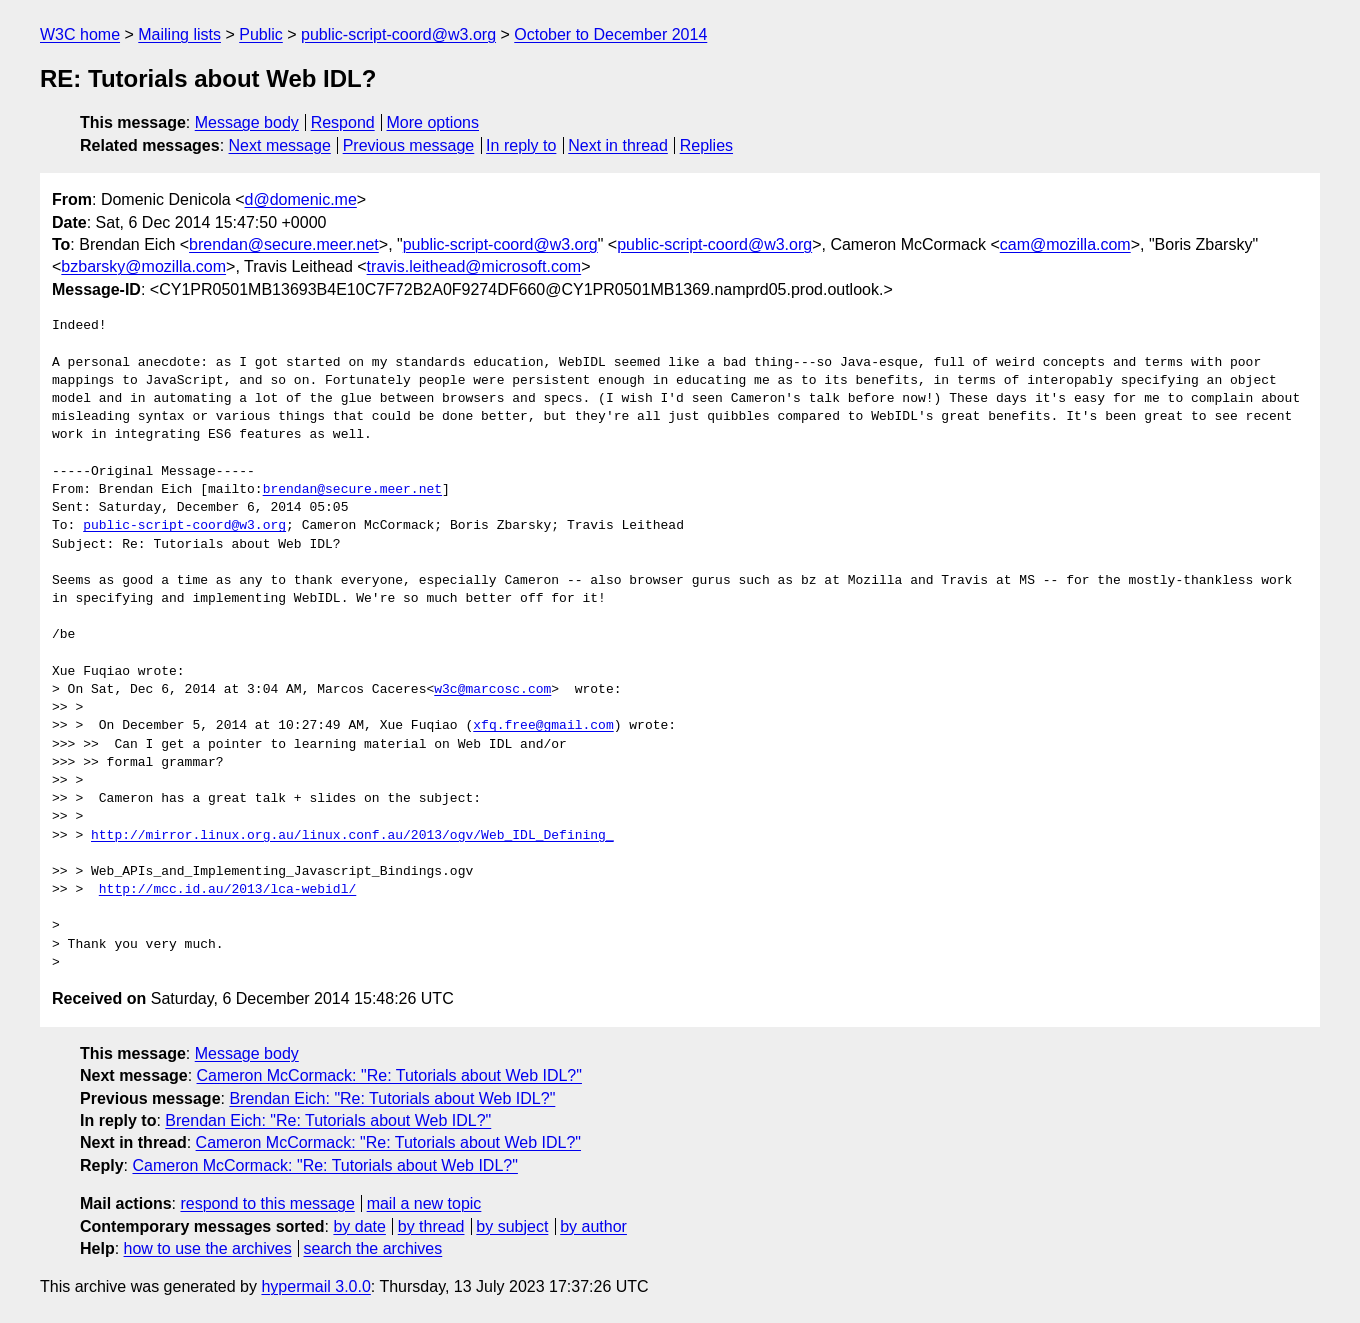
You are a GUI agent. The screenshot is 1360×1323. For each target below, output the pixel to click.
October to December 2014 (610, 34)
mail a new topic (424, 1203)
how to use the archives (208, 1248)
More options (433, 122)
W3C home (80, 34)
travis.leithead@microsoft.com (474, 266)
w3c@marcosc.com (492, 690)
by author (593, 1226)
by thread (431, 1226)
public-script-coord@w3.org (398, 34)
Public (261, 34)
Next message (280, 145)
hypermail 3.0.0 (315, 1286)
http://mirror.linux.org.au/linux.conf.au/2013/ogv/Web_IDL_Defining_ (352, 836)
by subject (512, 1226)
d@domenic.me (301, 199)
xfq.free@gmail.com (543, 726)
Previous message (409, 145)
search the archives (373, 1248)
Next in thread (618, 145)
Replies (706, 145)
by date (359, 1226)
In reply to (521, 145)
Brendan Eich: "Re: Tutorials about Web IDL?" (392, 1098)
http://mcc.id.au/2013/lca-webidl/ (227, 890)
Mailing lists (179, 34)
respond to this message (267, 1203)
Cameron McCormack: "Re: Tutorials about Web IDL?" (389, 1075)
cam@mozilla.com (1065, 244)
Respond (343, 122)
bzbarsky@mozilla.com (143, 266)
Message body (247, 122)
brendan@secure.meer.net (284, 244)
